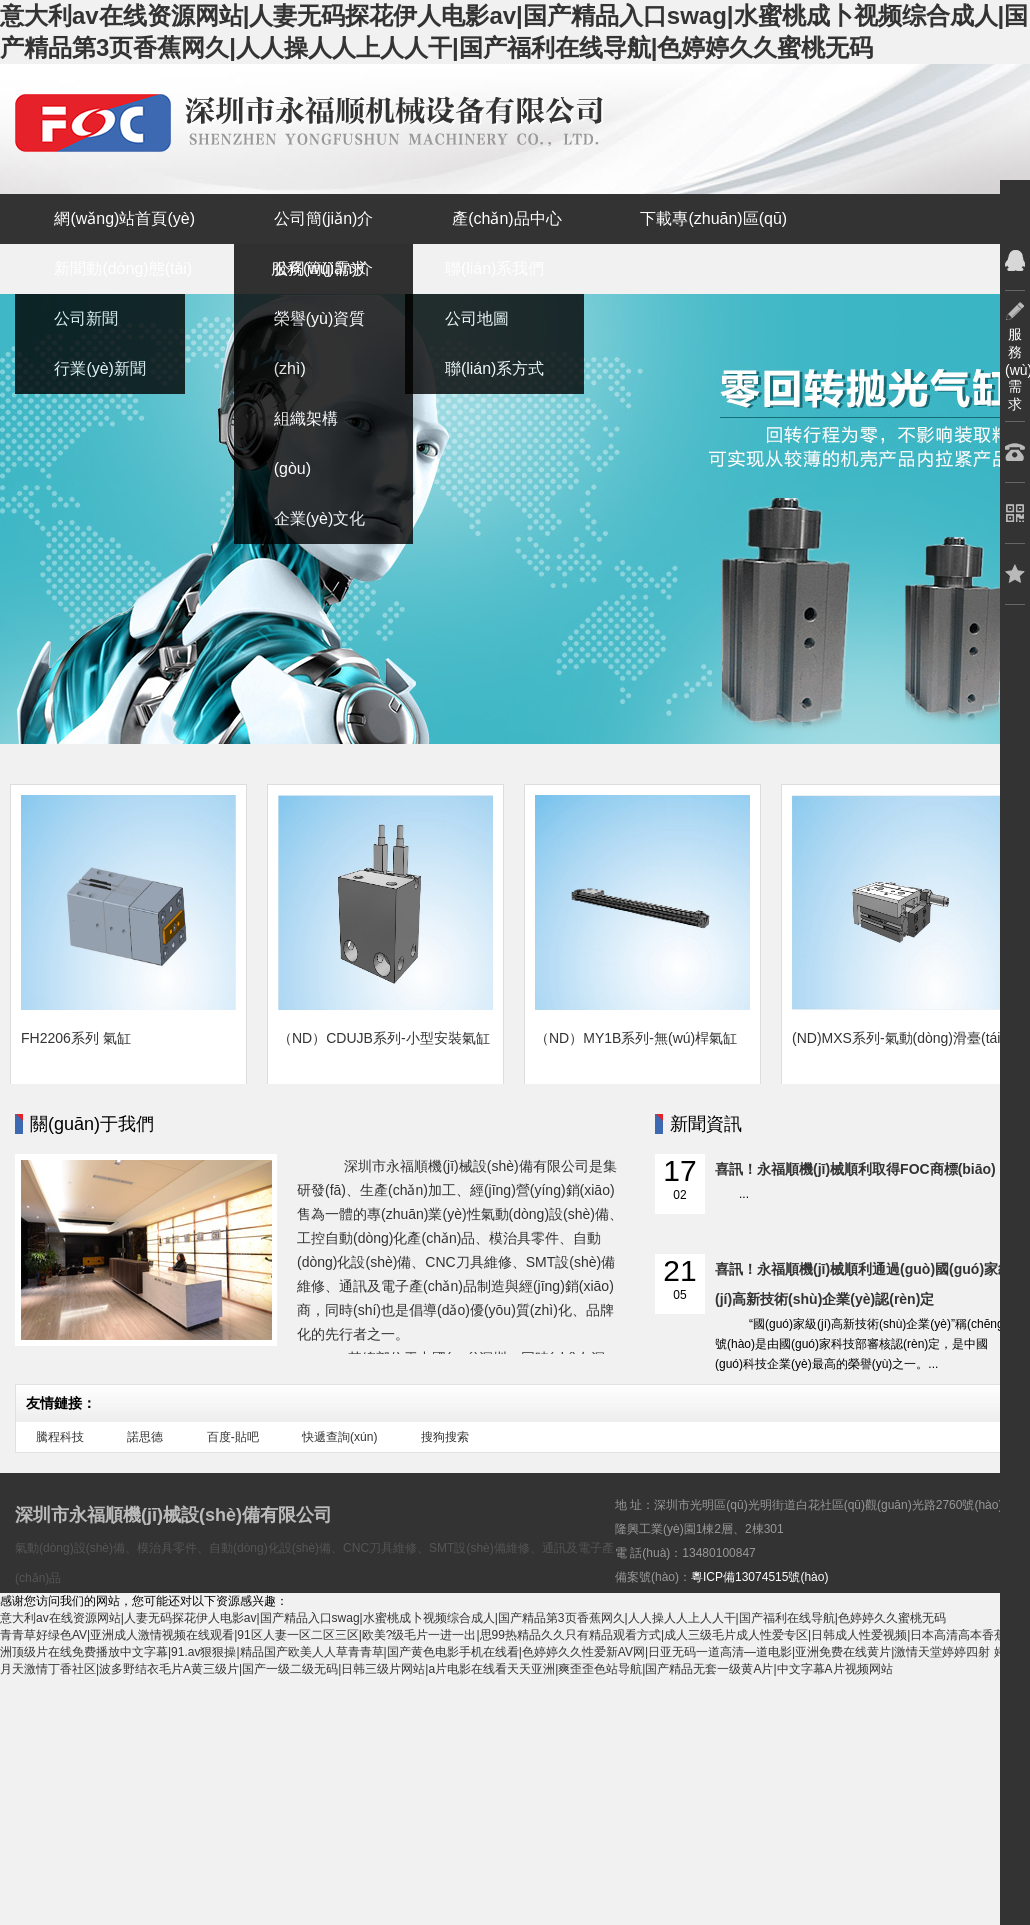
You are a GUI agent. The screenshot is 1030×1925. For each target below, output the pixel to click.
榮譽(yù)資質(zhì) (320, 343)
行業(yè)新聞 (100, 368)
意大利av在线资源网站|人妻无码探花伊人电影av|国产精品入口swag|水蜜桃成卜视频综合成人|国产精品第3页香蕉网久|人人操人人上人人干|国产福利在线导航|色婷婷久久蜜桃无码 (473, 1618)
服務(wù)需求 (318, 268)
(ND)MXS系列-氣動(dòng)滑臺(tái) (898, 1038)
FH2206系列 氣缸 (76, 1038)
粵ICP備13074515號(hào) (759, 1577)
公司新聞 (86, 318)
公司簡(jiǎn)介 (324, 218)
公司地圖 (477, 318)
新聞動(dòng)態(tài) (123, 268)
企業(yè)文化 (320, 518)
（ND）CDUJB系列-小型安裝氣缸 (384, 1038)
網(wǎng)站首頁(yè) (124, 218)
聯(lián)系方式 (495, 368)
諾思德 (145, 1437)
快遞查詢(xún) (339, 1437)
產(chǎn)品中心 (506, 218)
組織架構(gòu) (306, 443)
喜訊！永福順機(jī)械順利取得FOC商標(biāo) (855, 1169)
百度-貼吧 (233, 1437)
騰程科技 (60, 1437)
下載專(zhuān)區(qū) (713, 218)
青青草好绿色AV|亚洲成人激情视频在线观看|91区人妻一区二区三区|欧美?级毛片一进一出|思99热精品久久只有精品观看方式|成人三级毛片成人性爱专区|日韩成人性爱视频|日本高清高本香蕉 (503, 1635)
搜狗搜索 (445, 1437)
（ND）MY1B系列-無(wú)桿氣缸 (636, 1038)
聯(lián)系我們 (495, 268)
